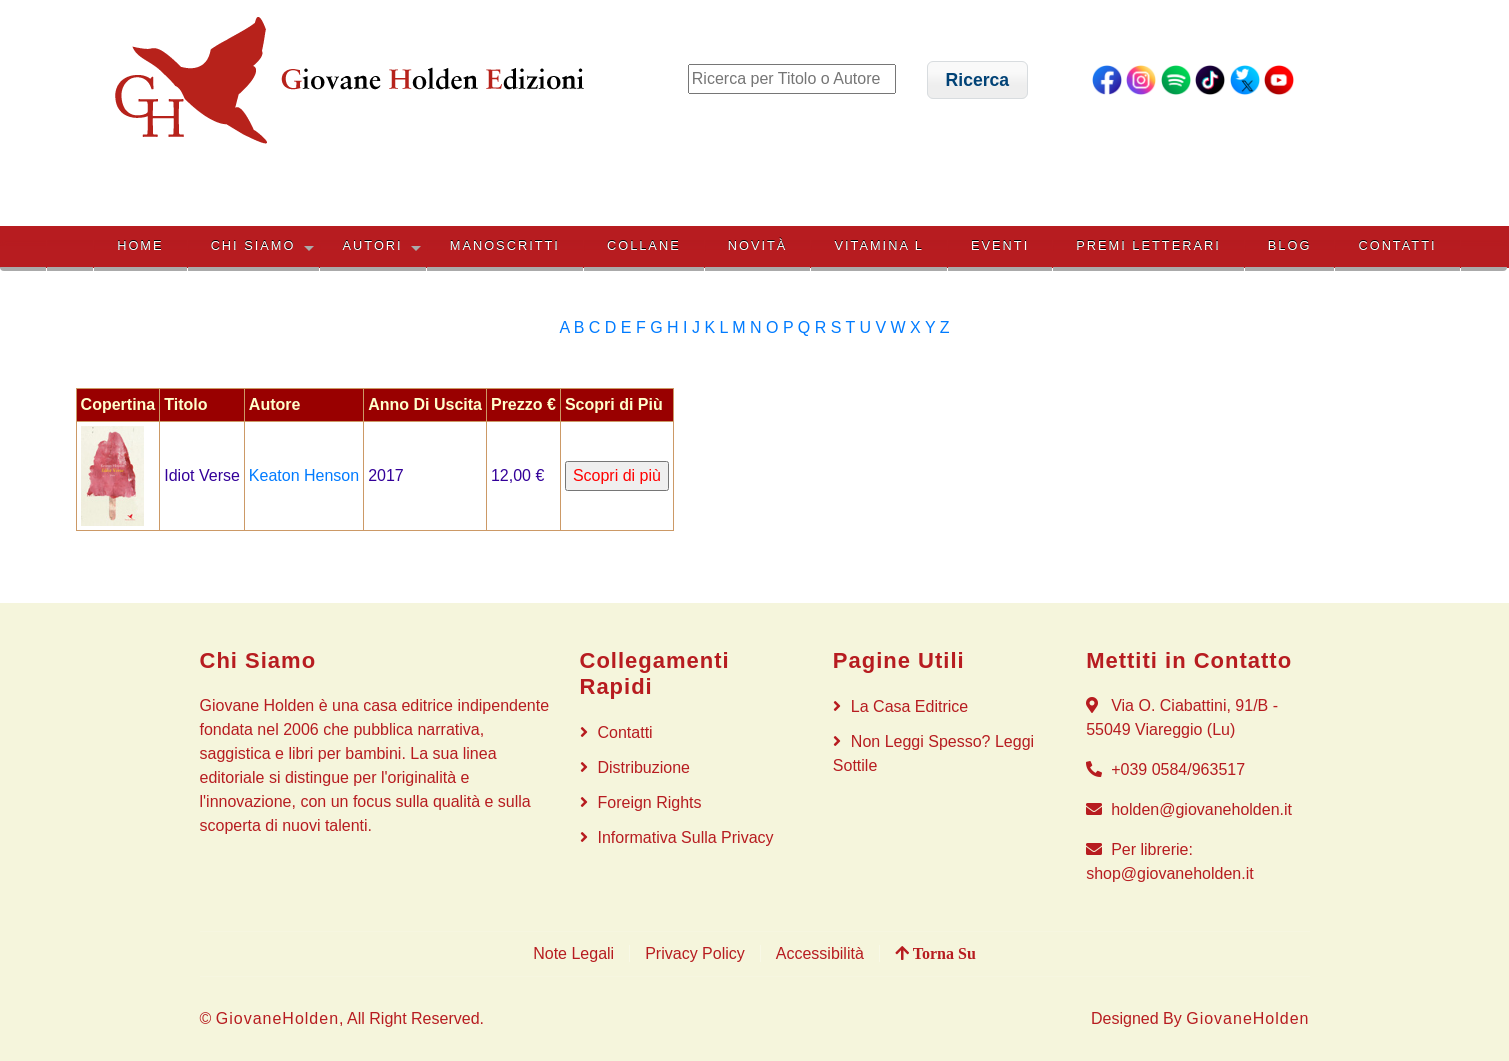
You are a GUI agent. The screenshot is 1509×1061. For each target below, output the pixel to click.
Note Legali (573, 953)
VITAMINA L (878, 245)
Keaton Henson (304, 475)
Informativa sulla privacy (686, 837)
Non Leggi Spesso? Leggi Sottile (933, 753)
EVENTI (1000, 245)
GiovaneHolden (277, 1018)
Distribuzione (644, 767)
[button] (977, 79)
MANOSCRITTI (505, 245)
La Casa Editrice (909, 706)
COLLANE (644, 245)
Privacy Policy (695, 953)
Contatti (1397, 245)
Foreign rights (650, 802)
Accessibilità (820, 953)
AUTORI (373, 245)
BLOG (1290, 245)
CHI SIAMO (253, 245)
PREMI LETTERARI (1148, 245)
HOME (140, 245)
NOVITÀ (758, 245)
